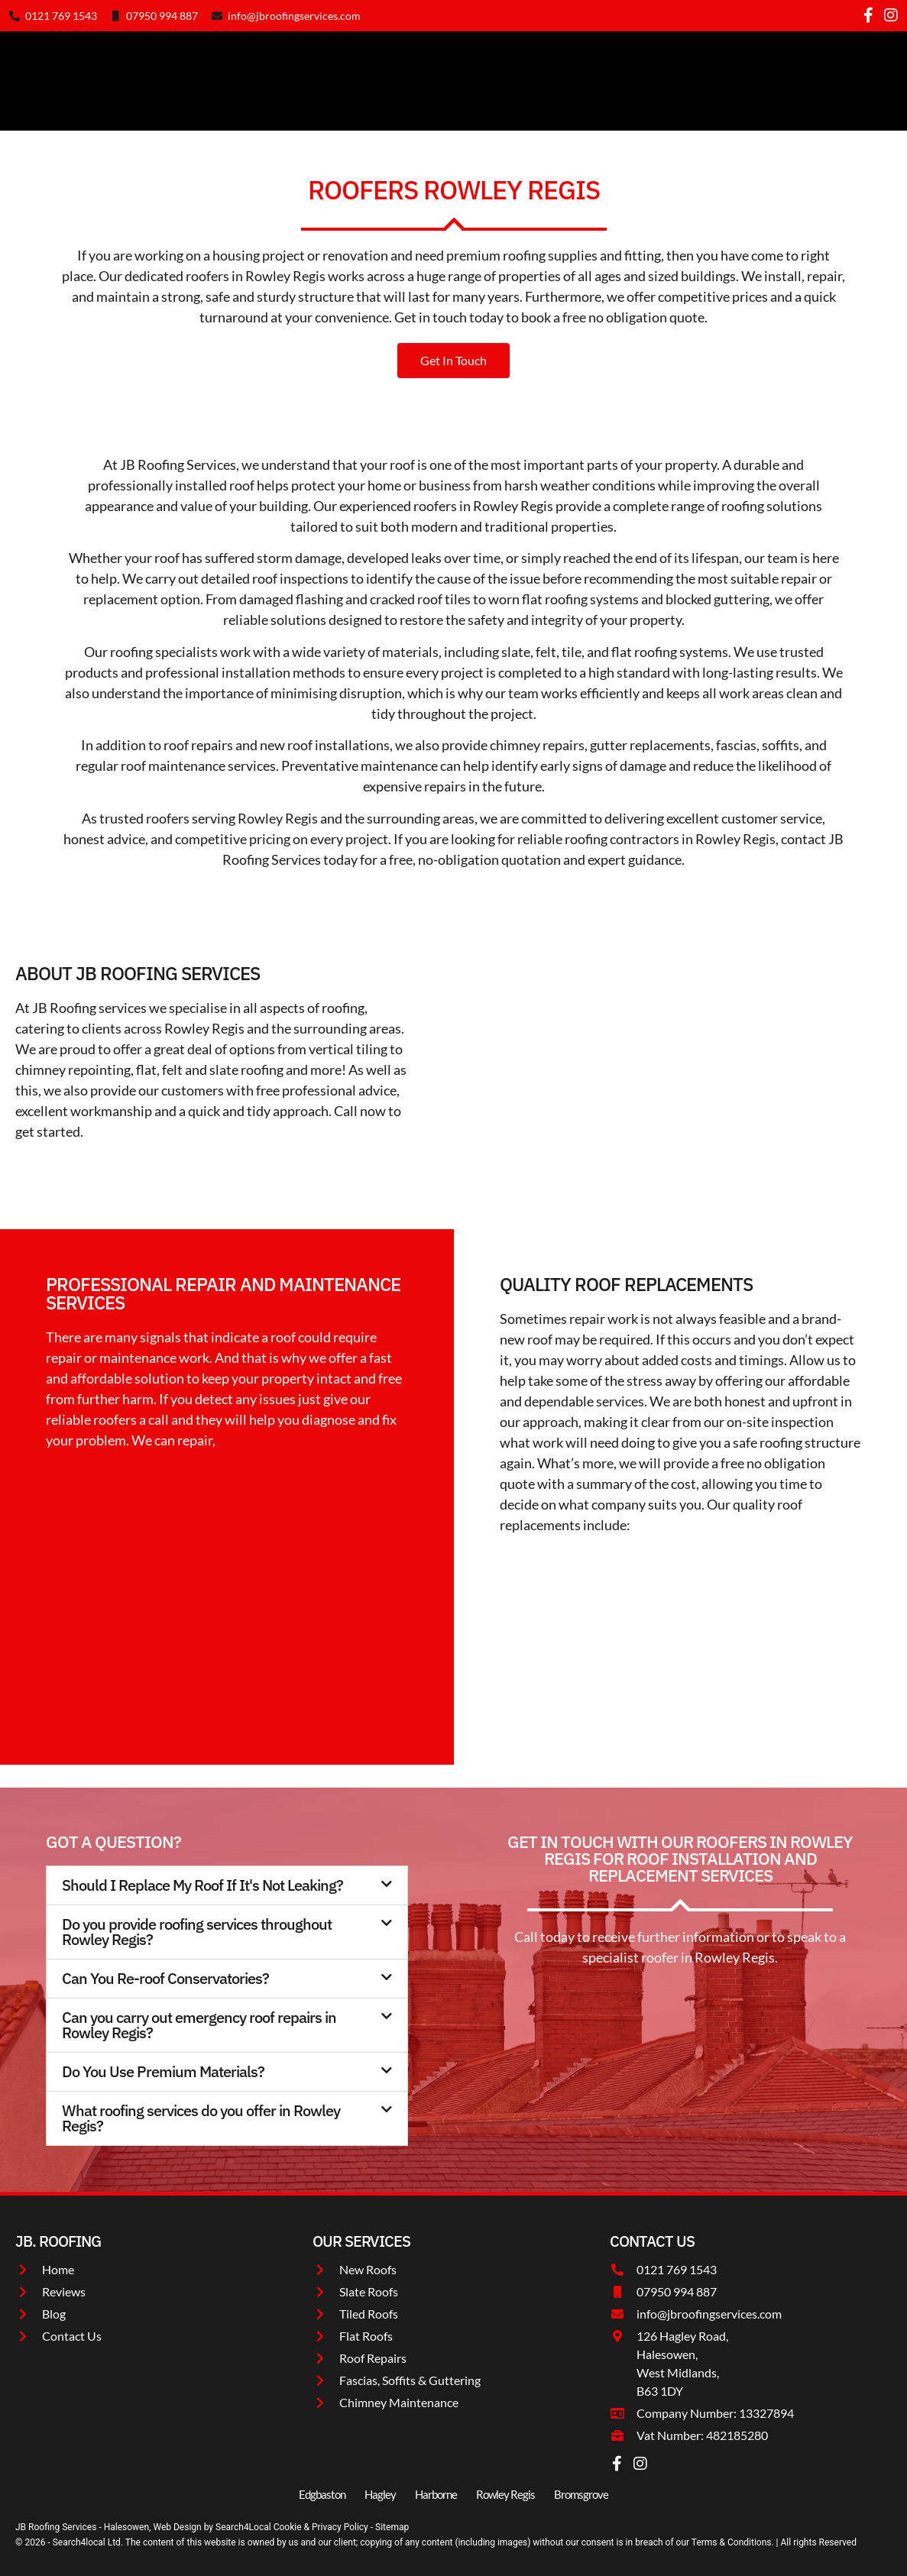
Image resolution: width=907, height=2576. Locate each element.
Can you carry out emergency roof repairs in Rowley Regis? (199, 2025)
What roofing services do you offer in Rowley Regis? (201, 2118)
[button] (227, 1885)
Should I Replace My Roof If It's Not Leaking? (202, 1885)
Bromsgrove (581, 2494)
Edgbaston (322, 2494)
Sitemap (392, 2527)
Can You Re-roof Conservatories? (165, 1978)
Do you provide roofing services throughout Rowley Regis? (197, 1932)
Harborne (436, 2494)
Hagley (380, 2494)
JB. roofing (58, 2241)
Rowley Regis (505, 2494)
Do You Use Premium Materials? (163, 2071)
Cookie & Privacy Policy (322, 2527)
